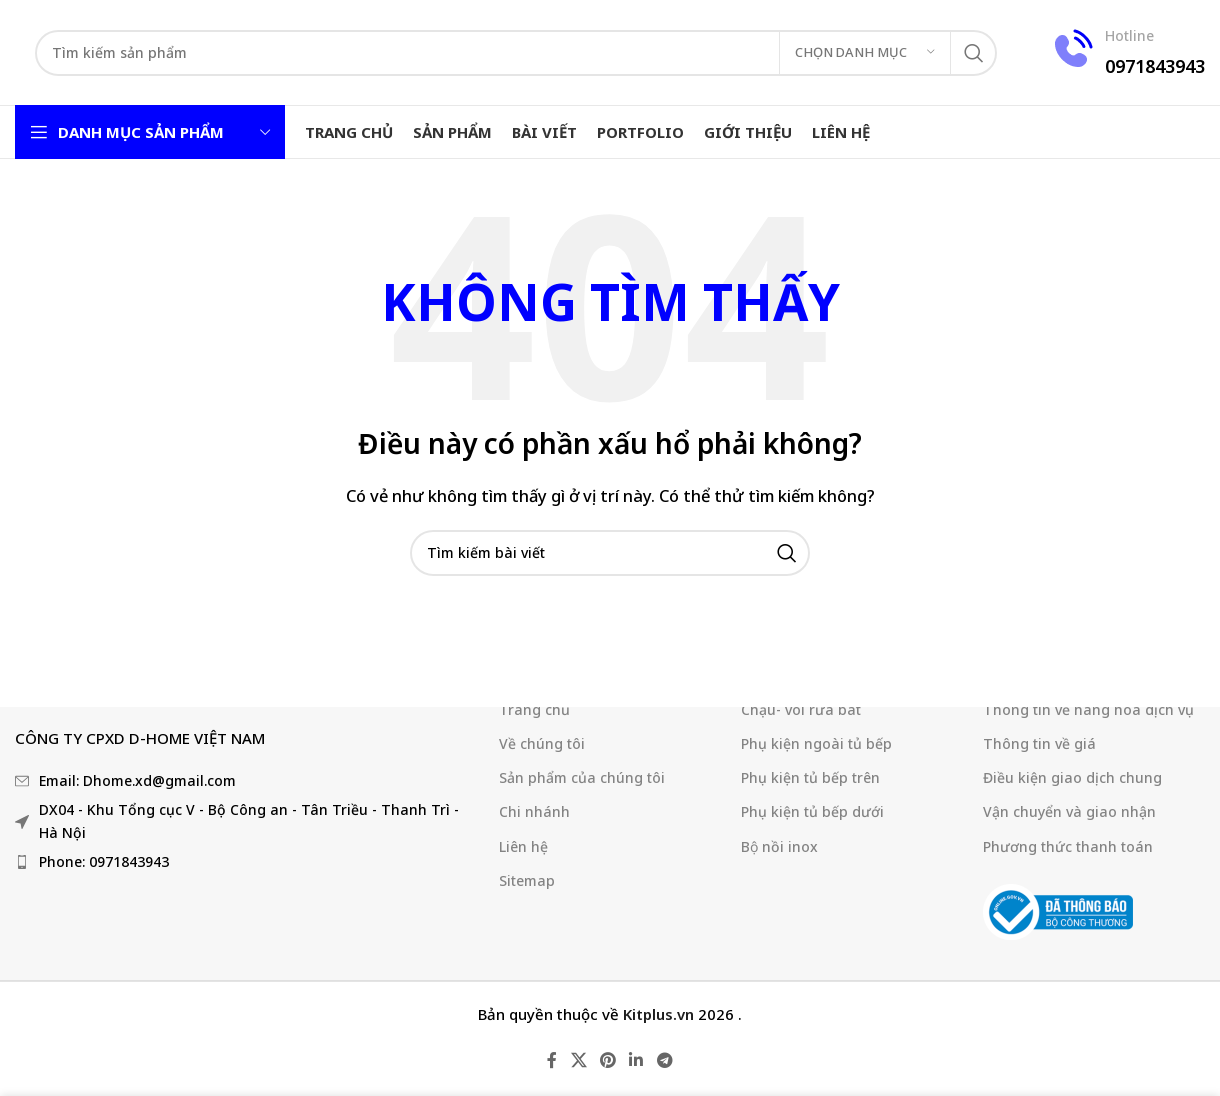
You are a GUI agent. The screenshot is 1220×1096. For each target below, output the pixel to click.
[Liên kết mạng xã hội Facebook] (552, 1061)
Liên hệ (523, 846)
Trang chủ (534, 709)
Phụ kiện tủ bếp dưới (812, 811)
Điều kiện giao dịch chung (1072, 777)
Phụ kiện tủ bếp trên (810, 777)
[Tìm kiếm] (516, 53)
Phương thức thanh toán (1068, 846)
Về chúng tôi (542, 743)
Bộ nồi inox (779, 846)
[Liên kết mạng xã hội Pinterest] (607, 1061)
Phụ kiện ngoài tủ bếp (816, 743)
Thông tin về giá (1039, 743)
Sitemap (527, 880)
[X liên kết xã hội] (578, 1061)
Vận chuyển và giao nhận (1069, 811)
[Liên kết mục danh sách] (247, 862)
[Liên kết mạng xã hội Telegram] (664, 1061)
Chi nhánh (534, 811)
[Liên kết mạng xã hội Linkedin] (636, 1061)
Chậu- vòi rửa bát (801, 709)
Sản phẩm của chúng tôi (582, 777)
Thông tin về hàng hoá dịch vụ (1088, 709)
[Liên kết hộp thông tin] (1126, 53)
